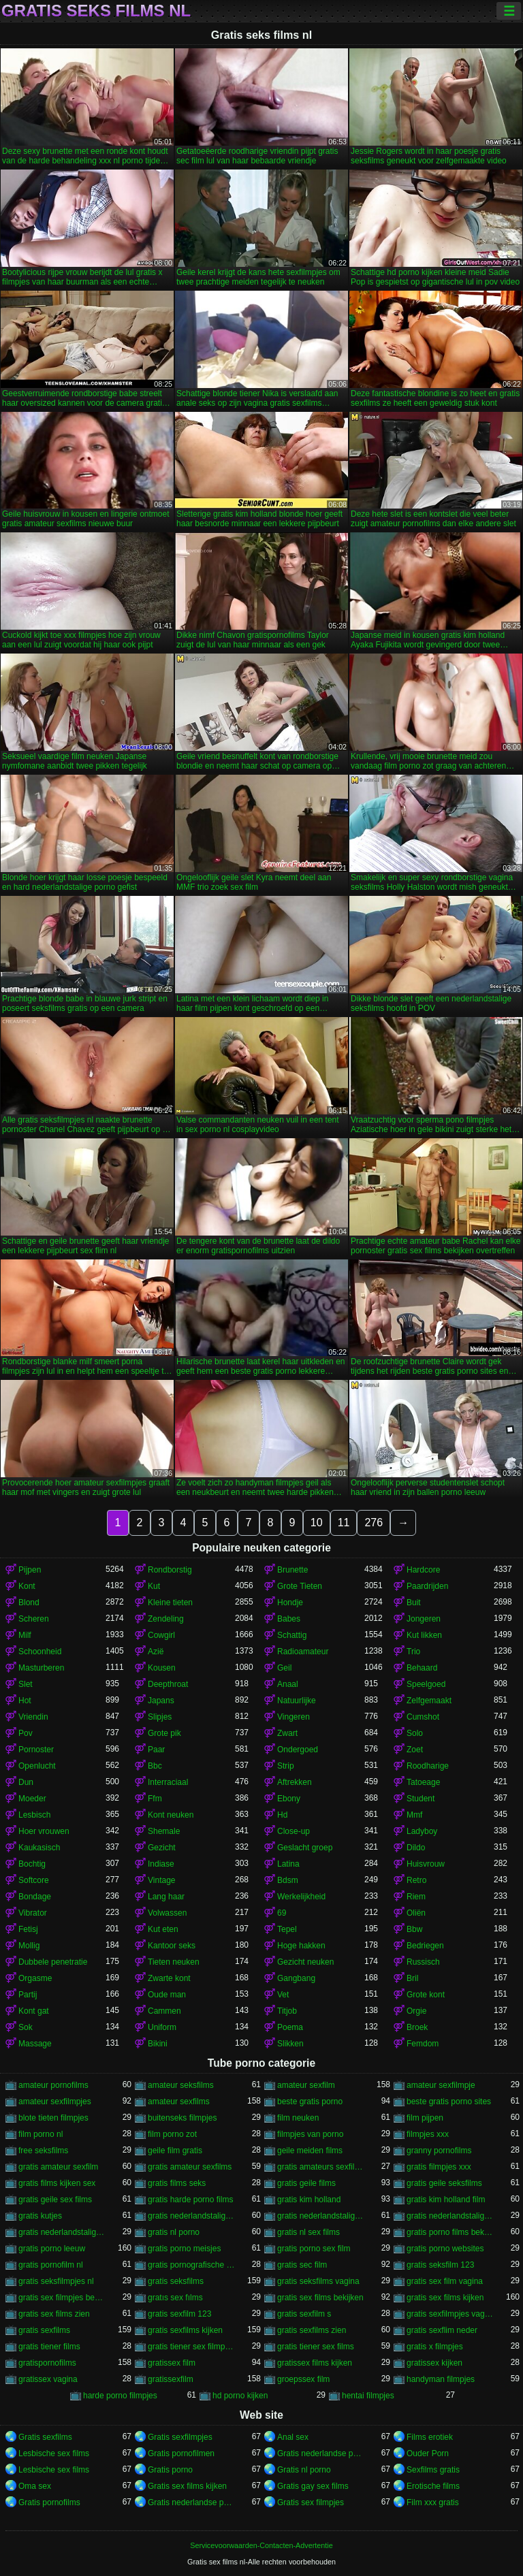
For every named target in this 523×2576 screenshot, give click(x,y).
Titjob (287, 2011)
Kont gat (33, 2011)
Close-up (293, 1831)
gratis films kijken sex (56, 2183)
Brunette (292, 1570)
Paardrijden (427, 1586)
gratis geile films (306, 2183)
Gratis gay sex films (313, 2486)
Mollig (28, 1945)
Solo (415, 1733)
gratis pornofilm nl (50, 2265)
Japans (161, 1700)
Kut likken (424, 1635)
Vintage (161, 1880)
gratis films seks (177, 2183)
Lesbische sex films (53, 2453)
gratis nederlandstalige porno (191, 2216)
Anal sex (292, 2437)
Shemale (164, 1831)
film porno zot (172, 2134)
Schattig (291, 1635)
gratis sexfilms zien (311, 2330)
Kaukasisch (39, 1847)
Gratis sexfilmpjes (180, 2437)
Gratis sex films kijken (187, 2486)
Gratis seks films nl (96, 11)
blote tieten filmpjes (53, 2118)
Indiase (161, 1864)
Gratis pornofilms (49, 2502)
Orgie (416, 2011)
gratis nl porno (174, 2232)
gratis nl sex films (308, 2232)
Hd (282, 1815)
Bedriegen (425, 1945)
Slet (25, 1684)
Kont (26, 1586)
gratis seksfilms (176, 2281)
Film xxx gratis (433, 2502)
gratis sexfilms (44, 2330)
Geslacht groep (304, 1847)
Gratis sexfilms (45, 2437)
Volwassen (167, 1913)
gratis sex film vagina (445, 2281)
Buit (414, 1602)
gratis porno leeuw (51, 2248)
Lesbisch (34, 1815)
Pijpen (29, 1570)
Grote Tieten (299, 1586)
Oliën (416, 1913)
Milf (24, 1635)
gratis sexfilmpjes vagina (450, 2314)
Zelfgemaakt (429, 1700)
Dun (25, 1782)
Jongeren (424, 1619)
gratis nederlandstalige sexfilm (450, 2216)
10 (317, 1522)
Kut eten (163, 1929)
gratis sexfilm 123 (179, 2314)
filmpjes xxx (428, 2134)
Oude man (167, 1994)
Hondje (290, 1602)
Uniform (162, 2027)
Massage (35, 2043)
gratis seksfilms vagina (318, 2281)
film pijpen (425, 2118)
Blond (28, 1602)
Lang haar (166, 1896)
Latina (288, 1864)
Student (420, 1798)
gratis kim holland (308, 2199)
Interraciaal (168, 1782)
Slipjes (160, 1717)
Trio (413, 1651)
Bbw (414, 1929)
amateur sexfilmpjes (54, 2101)
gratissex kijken (434, 2363)
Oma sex (34, 2486)
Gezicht (162, 1847)
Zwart (287, 1733)
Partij (27, 1994)
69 (281, 1913)
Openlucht (37, 1766)
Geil (284, 1668)
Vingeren (293, 1717)
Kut (154, 1586)
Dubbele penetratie (52, 1962)
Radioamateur (302, 1651)
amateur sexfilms (179, 2101)
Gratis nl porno (304, 2470)
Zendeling (166, 1619)
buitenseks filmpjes (182, 2118)
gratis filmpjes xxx (439, 2167)
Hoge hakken (301, 1945)
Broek (417, 2027)
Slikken (290, 2043)
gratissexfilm (170, 2379)
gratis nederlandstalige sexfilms (62, 2232)
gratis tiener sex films (315, 2346)
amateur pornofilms (53, 2085)
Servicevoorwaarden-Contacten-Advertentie (261, 2545)
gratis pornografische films (191, 2265)
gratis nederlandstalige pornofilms (320, 2216)
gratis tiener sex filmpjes (191, 2346)
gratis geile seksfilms (444, 2183)
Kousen (162, 1668)
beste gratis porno (310, 2101)
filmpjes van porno (310, 2134)
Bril (412, 1978)
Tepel (287, 1929)
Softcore (33, 1880)
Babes (288, 1619)
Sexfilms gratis (433, 2470)
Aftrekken (294, 1782)
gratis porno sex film (313, 2248)
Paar (156, 1749)
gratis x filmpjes (435, 2346)
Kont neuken (170, 1815)
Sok (25, 2027)
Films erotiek (430, 2437)
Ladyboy (422, 1831)
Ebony (288, 1798)
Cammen (164, 2011)
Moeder (32, 1798)
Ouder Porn (428, 2453)
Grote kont (426, 1994)
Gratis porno (170, 2470)
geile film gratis (175, 2150)
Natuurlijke (296, 1700)
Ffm (155, 1798)
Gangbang (296, 1978)
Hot (24, 1700)
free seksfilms (43, 2150)
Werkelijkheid (301, 1896)
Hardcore (423, 1570)
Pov (25, 1733)
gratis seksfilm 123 (440, 2265)
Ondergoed (297, 1749)
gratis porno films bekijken (450, 2232)
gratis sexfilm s (304, 2314)
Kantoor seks (171, 1945)
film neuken (298, 2118)
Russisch (423, 1962)
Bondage (34, 1896)
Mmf (414, 1815)
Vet (283, 1994)
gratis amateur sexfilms (190, 2167)
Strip (285, 1766)
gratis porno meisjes (184, 2248)
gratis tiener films (49, 2346)
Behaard (422, 1668)
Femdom (423, 2043)
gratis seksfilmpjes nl (56, 2281)
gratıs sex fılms (175, 2297)
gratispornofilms (47, 2363)
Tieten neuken (174, 1962)
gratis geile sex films (55, 2199)
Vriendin (33, 1717)
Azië (155, 1651)
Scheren (33, 1619)
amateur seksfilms (181, 2085)
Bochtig (32, 1864)
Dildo (416, 1847)
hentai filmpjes (368, 2395)
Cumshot (423, 1717)
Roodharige (428, 1766)
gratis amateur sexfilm (58, 2167)
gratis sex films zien (54, 2314)
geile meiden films (310, 2150)
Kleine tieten (170, 1602)
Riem (416, 1896)
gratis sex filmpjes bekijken (62, 2297)
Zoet (415, 1749)
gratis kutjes (40, 2216)
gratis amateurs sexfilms (320, 2167)
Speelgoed (426, 1684)
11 (344, 1522)
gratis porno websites (445, 2248)
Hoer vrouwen (43, 1831)
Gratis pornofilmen (181, 2453)
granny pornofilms (439, 2150)
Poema (290, 2027)
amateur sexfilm (306, 2085)
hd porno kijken (240, 2395)
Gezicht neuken (305, 1962)
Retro (416, 1880)
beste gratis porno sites (449, 2101)
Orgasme (35, 1978)
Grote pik (164, 1733)
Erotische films (433, 2486)
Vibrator (32, 1913)
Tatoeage (423, 1782)
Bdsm (287, 1880)
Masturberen (41, 1668)
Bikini (158, 2043)
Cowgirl (161, 1635)
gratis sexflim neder (442, 2330)
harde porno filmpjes (120, 2395)
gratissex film (171, 2363)
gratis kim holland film (446, 2199)
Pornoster (36, 1749)
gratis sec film (302, 2265)
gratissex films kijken (314, 2363)
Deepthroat (168, 1684)
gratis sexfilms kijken (185, 2330)
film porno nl (40, 2134)
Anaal (287, 1684)
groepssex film (303, 2379)
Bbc (155, 1766)
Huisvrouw (426, 1864)
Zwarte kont (169, 1978)
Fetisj (28, 1929)
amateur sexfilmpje (441, 2085)
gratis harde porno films (190, 2199)
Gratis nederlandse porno (320, 2453)
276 (373, 1522)
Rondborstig (170, 1570)
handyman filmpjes (441, 2379)
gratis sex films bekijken (320, 2297)
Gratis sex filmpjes (310, 2502)
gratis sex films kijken (445, 2297)
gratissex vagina (48, 2379)
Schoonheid (39, 1651)
